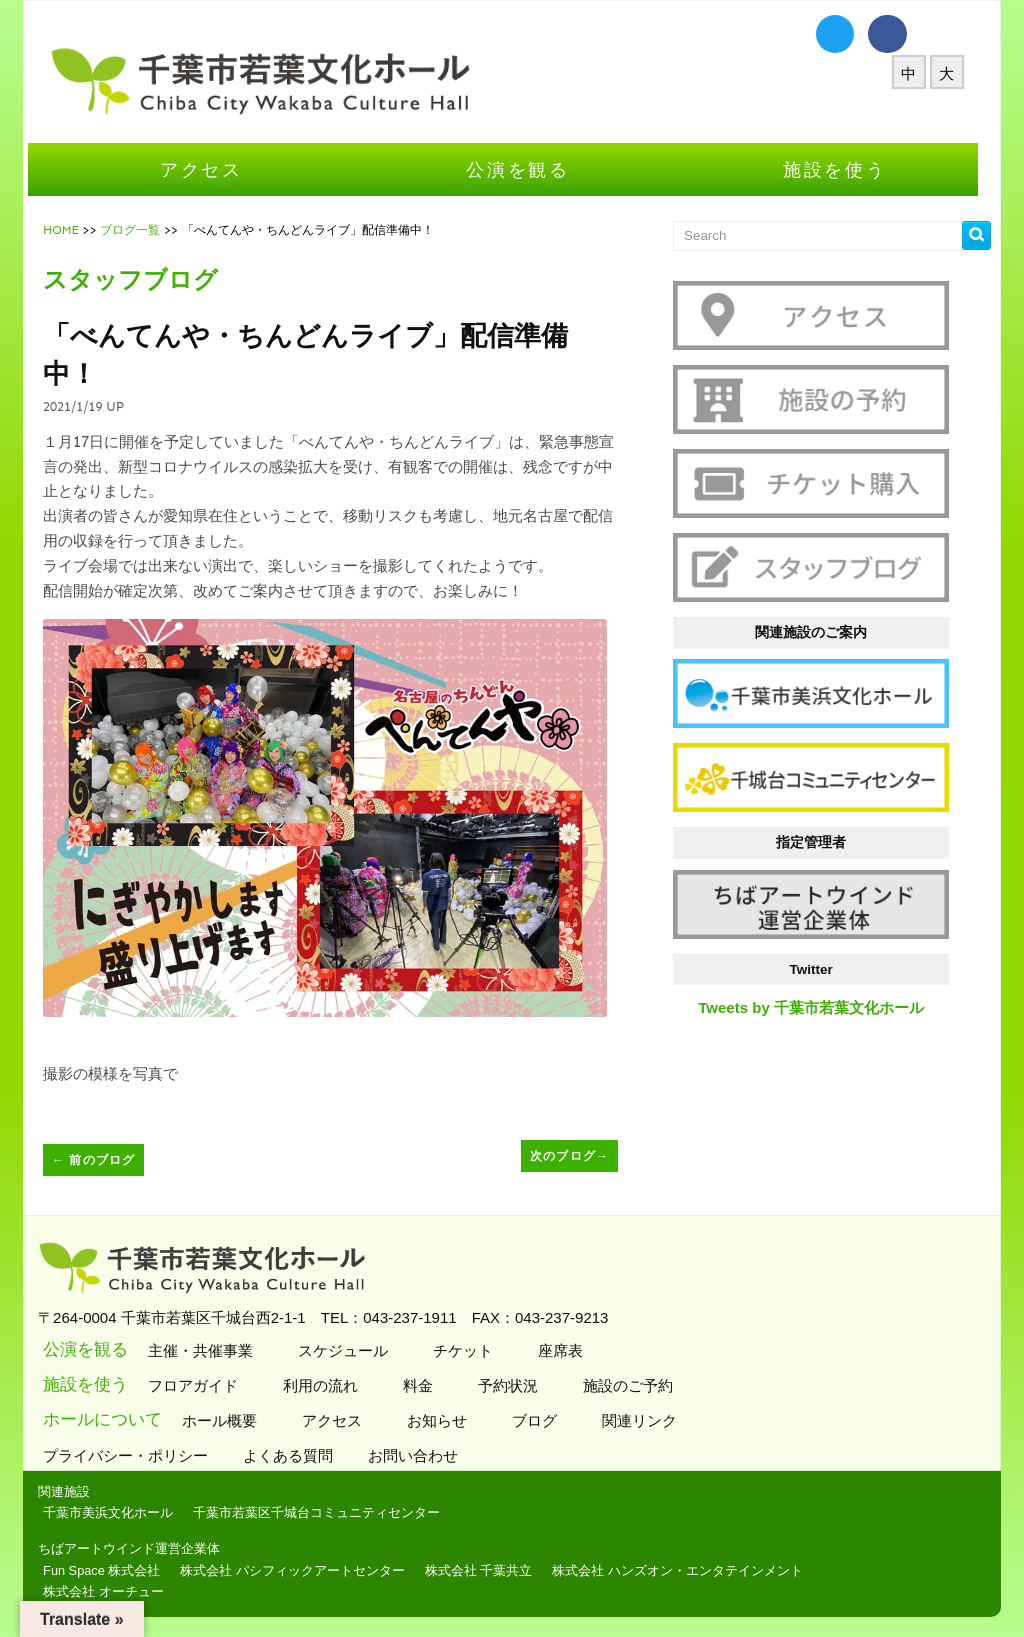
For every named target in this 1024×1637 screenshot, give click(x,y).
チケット (469, 1350)
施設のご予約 (634, 1385)
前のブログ (102, 1160)
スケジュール (349, 1350)
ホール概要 (226, 1420)
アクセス (210, 169)
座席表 (567, 1350)
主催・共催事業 (207, 1350)
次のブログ (578, 1156)
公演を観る (527, 169)
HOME (70, 230)
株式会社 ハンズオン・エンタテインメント (686, 1570)
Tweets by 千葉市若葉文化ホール (820, 1007)
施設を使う (844, 169)
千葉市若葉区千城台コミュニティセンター (325, 1512)
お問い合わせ (424, 1455)
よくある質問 (299, 1455)
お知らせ (443, 1420)
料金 (424, 1385)
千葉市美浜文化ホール (117, 1512)
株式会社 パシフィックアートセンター (301, 1570)
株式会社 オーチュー (112, 1591)
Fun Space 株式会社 (110, 1570)
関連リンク (646, 1420)
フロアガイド (199, 1385)
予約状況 (514, 1385)
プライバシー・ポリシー (137, 1455)
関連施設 (73, 1491)
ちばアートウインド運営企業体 (138, 1548)
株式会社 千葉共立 (488, 1570)
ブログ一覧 (139, 230)
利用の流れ (327, 1385)
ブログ (541, 1420)
